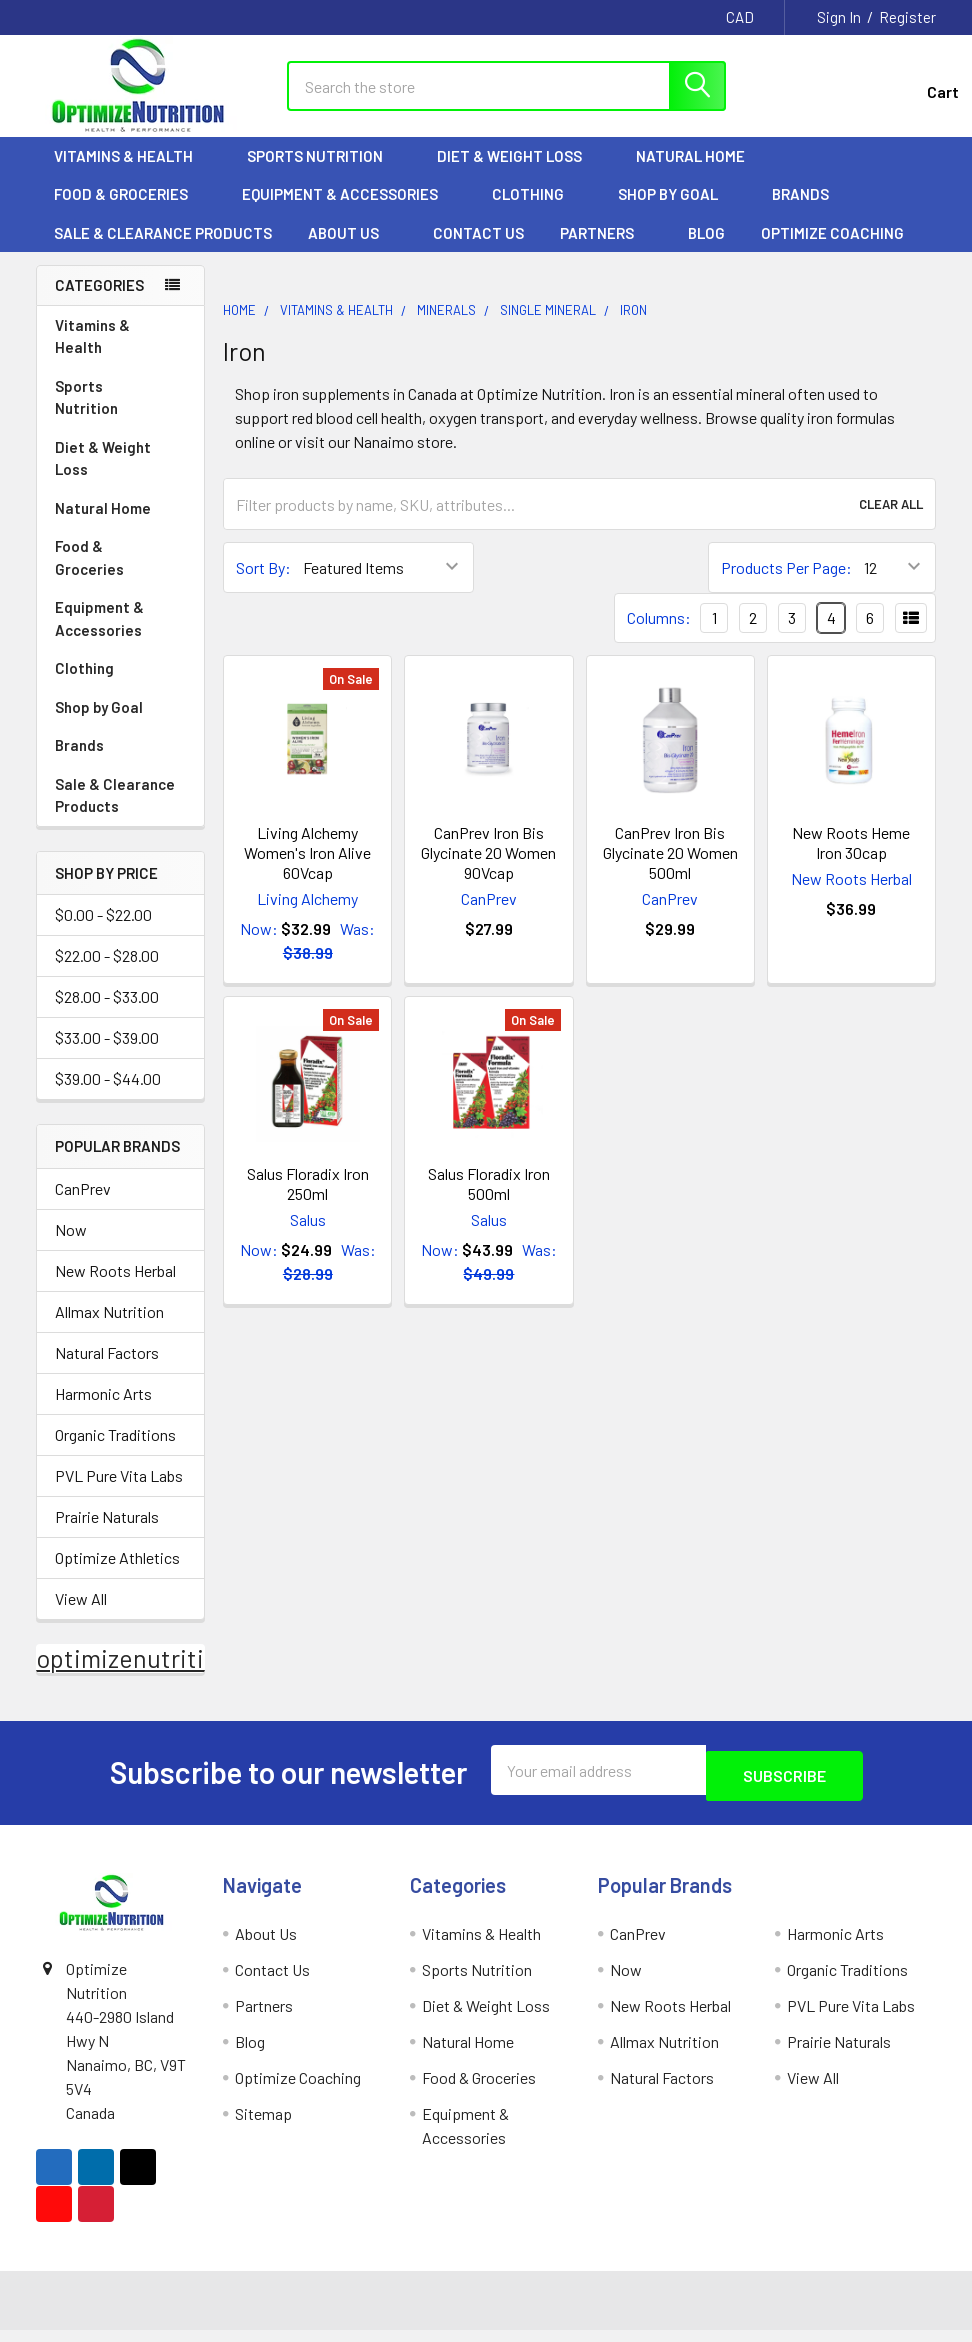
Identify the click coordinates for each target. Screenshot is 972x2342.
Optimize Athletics (117, 1574)
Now (71, 1246)
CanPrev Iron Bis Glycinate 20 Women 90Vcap (488, 869)
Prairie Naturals (107, 1533)
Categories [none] (99, 302)
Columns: (659, 634)
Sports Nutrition (324, 173)
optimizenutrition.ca (149, 1675)
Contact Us (478, 250)
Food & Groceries (130, 211)
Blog (706, 250)
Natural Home (699, 173)
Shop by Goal (677, 211)
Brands (809, 211)
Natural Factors (107, 1369)
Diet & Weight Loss (518, 173)
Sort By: (263, 584)
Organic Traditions (115, 1451)
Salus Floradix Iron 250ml (308, 1200)
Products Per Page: (786, 584)
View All (81, 1615)
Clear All (891, 521)
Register (907, 17)
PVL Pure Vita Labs (119, 1492)
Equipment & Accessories (349, 211)
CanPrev (83, 1205)
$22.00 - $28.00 (107, 973)
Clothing (537, 211)
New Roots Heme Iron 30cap (851, 859)
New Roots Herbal (115, 1287)
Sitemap (263, 2124)
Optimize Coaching (832, 250)
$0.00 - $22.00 (103, 932)
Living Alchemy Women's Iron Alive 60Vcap (307, 869)
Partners (606, 250)
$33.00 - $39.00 (107, 1055)
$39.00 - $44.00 (108, 1096)
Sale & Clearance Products (163, 250)
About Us (352, 250)
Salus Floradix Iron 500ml (489, 1200)
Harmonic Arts (103, 1410)
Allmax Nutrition (109, 1328)
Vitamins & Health (132, 173)
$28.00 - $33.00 (107, 1014)
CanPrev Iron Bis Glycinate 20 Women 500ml (670, 869)
